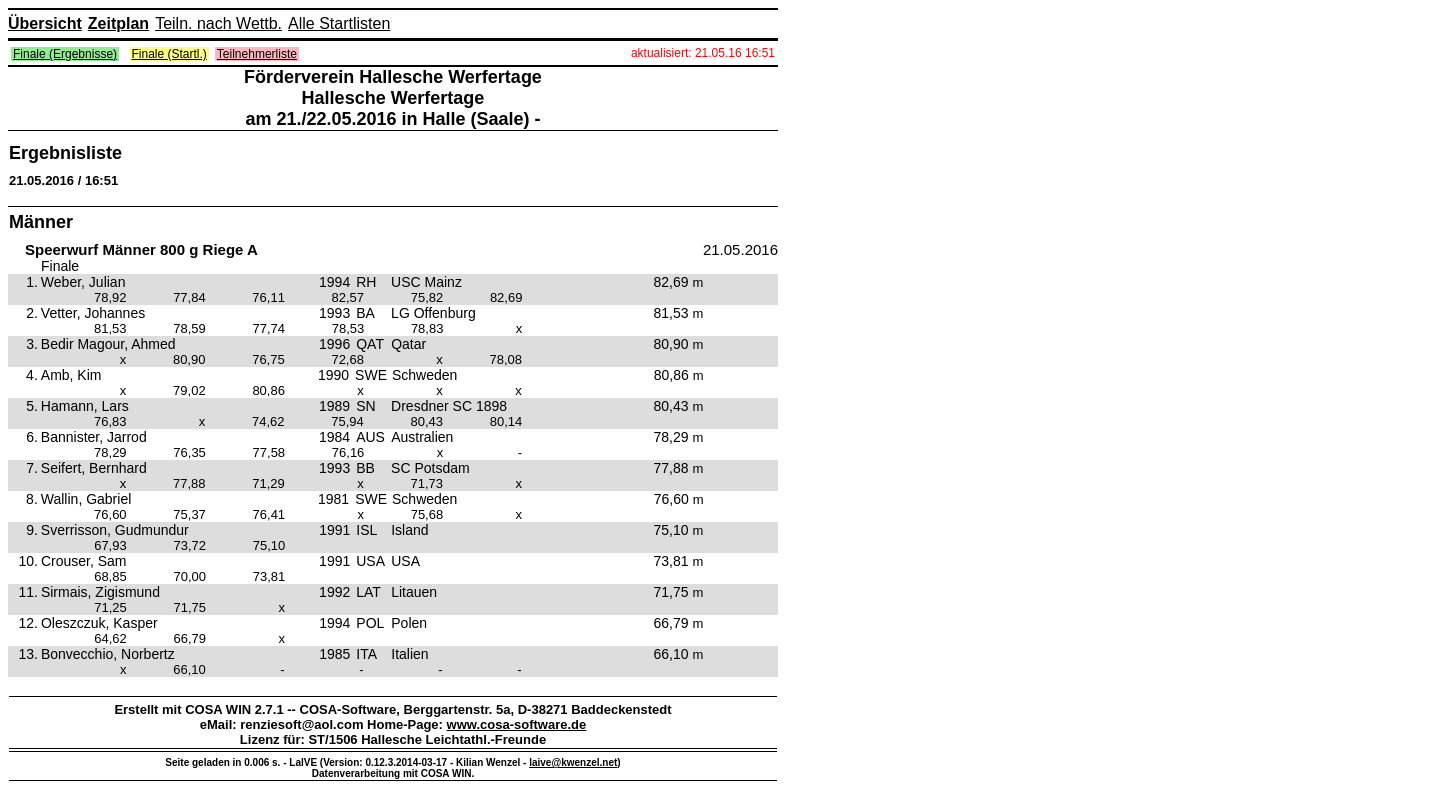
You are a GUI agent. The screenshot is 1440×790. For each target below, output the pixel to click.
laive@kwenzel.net (573, 762)
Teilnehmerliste (257, 54)
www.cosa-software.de (517, 724)
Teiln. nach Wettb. (218, 23)
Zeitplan (118, 23)
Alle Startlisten (339, 23)
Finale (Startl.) (169, 54)
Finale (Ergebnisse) (65, 54)
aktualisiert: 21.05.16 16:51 (703, 53)
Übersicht (45, 23)
